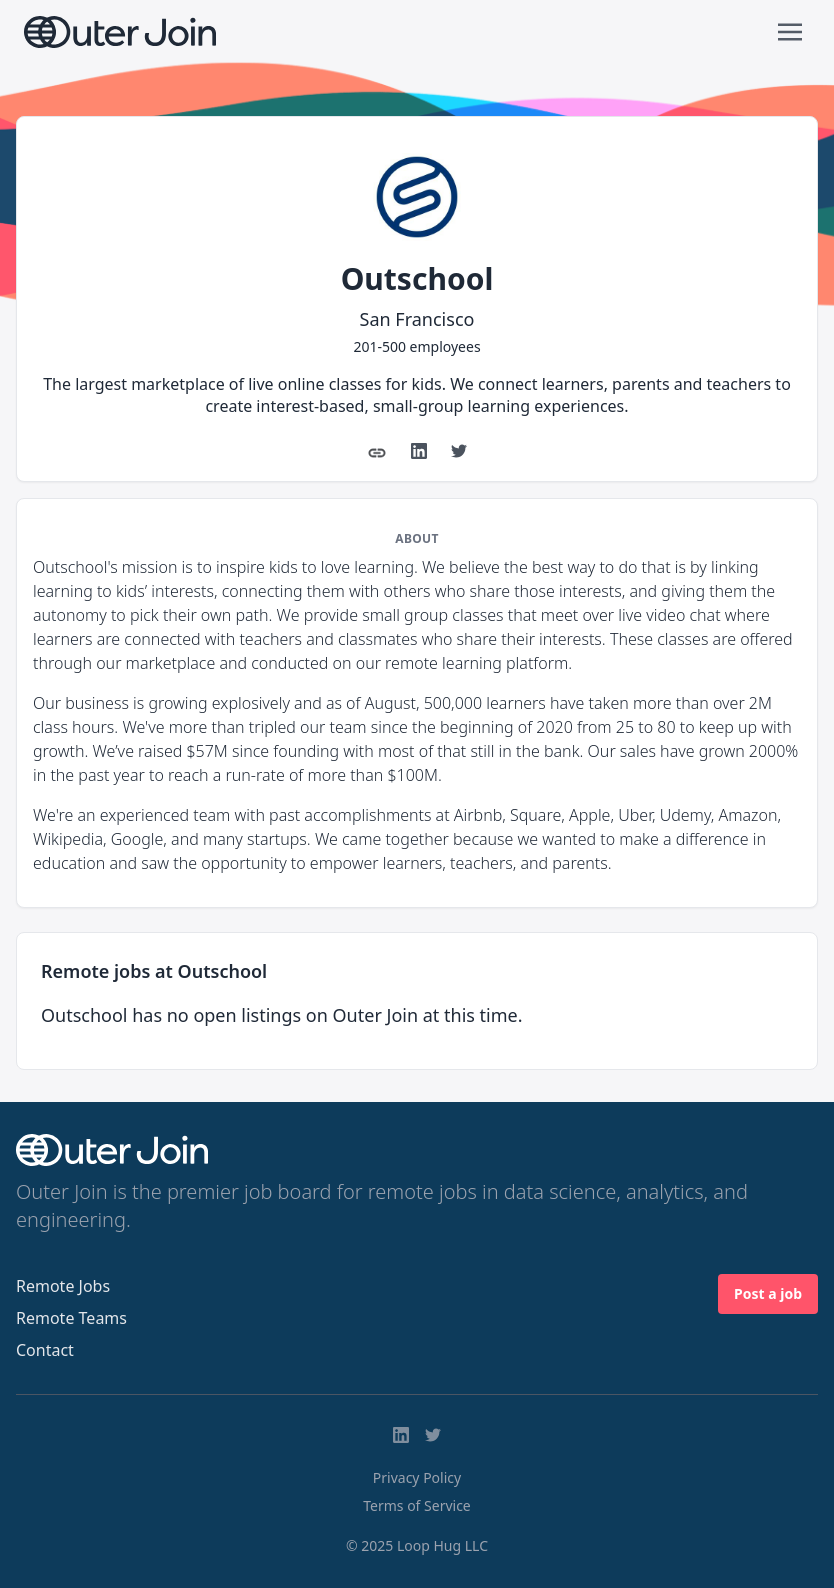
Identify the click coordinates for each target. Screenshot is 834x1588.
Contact (45, 1350)
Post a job (768, 1293)
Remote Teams (71, 1318)
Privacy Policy (417, 1477)
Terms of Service (417, 1505)
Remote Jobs (63, 1286)
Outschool (417, 278)
